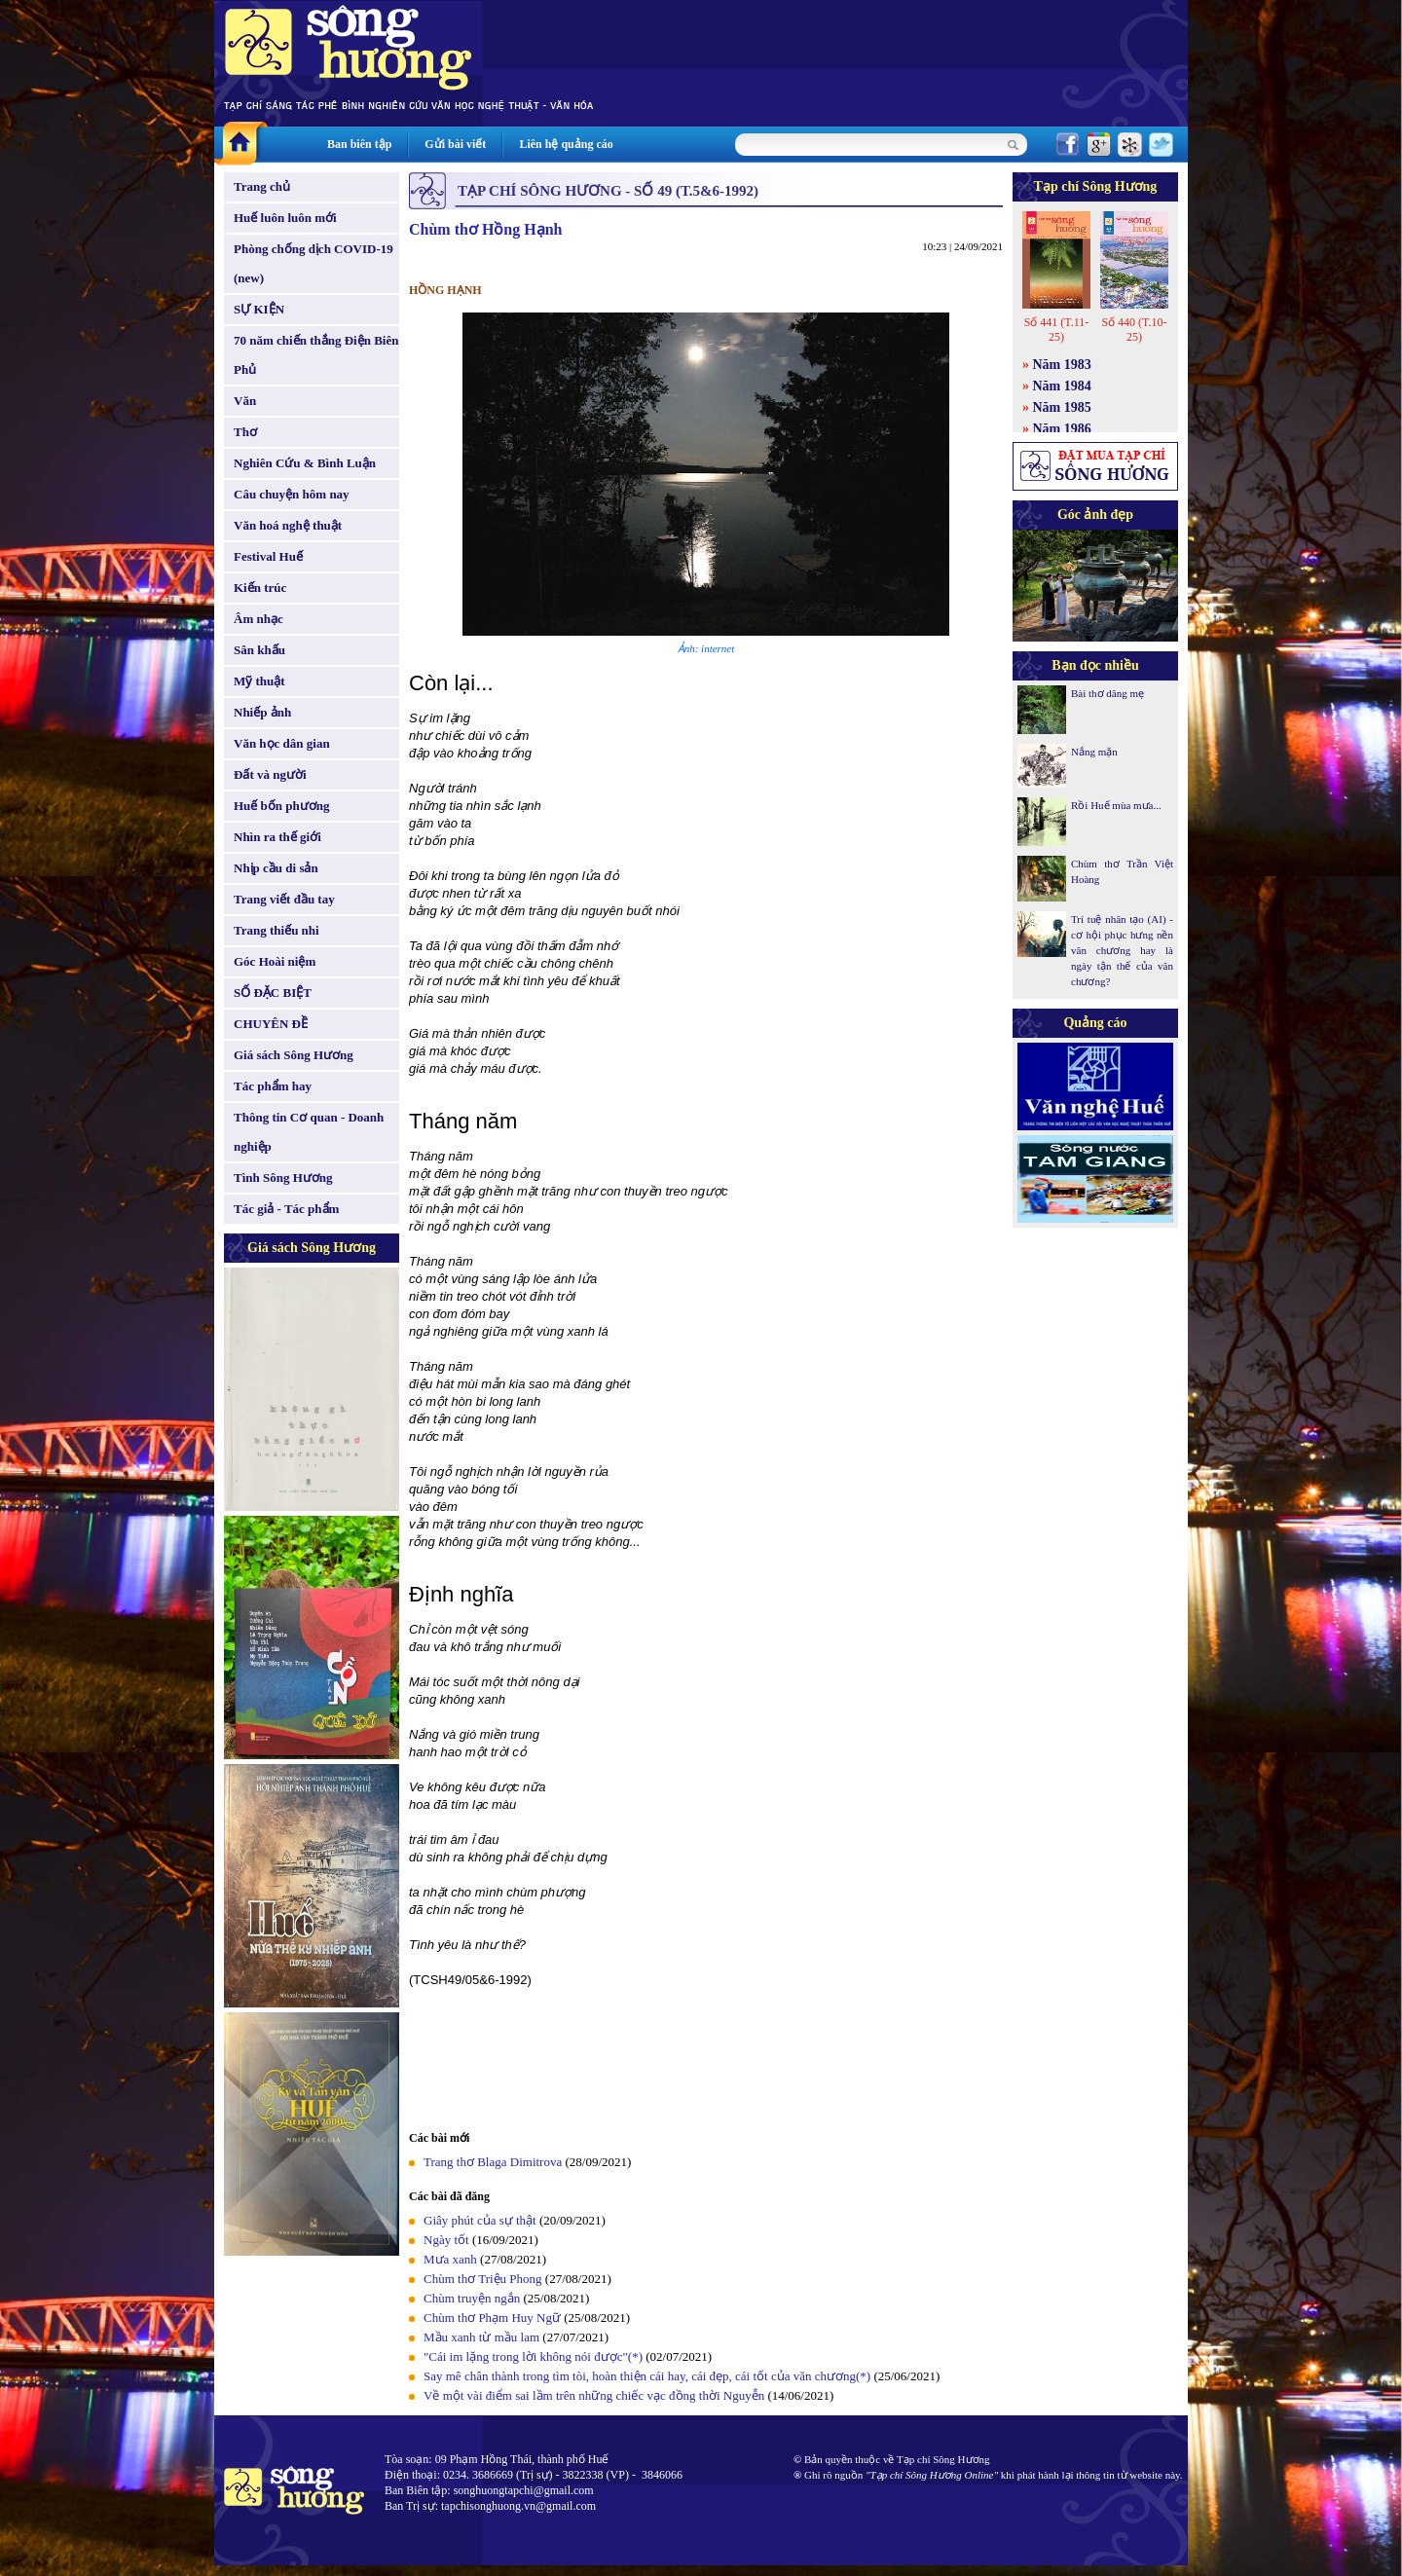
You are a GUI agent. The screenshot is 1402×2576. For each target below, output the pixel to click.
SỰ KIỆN (259, 309)
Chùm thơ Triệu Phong (483, 2278)
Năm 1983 (1062, 364)
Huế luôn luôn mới (285, 217)
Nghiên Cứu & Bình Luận (305, 463)
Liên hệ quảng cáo (565, 144)
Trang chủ (262, 186)
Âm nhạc (258, 618)
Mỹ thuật (259, 681)
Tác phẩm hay (273, 1086)
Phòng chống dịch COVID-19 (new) (313, 263)
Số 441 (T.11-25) (1056, 329)
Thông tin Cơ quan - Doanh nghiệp (309, 1132)
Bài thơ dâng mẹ (1107, 693)
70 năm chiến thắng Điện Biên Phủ (316, 355)
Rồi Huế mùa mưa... (1116, 805)
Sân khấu (259, 650)
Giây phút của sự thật (480, 2220)
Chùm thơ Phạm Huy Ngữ (492, 2317)
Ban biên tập (359, 144)
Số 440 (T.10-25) (1133, 329)
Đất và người (270, 774)
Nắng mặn (1094, 751)
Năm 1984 (1062, 386)
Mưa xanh (450, 2259)
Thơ (245, 431)
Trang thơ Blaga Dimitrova (493, 2161)
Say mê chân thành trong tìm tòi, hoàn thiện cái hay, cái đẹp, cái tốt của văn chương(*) (647, 2376)
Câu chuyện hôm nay (292, 494)
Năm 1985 (1062, 407)
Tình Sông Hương (283, 1177)
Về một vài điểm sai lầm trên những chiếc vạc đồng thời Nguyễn (594, 2395)
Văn (245, 400)
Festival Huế (268, 556)
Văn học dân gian (282, 743)
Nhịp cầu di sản (276, 868)
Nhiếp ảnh (262, 712)
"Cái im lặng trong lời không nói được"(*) (533, 2356)
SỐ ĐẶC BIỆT (273, 992)
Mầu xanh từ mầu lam (481, 2337)
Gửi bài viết (455, 144)
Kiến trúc (260, 587)
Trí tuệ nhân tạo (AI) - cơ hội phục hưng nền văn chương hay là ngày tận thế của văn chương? (1122, 950)
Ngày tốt (446, 2239)
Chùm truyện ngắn (472, 2298)
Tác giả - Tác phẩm (286, 1208)
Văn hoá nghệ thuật (288, 525)
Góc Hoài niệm (274, 961)
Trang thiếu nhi (276, 930)
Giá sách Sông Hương (293, 1055)
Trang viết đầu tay (284, 899)
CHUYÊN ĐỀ (271, 1023)
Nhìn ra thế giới (277, 836)
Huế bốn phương (282, 805)
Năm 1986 (1062, 429)
